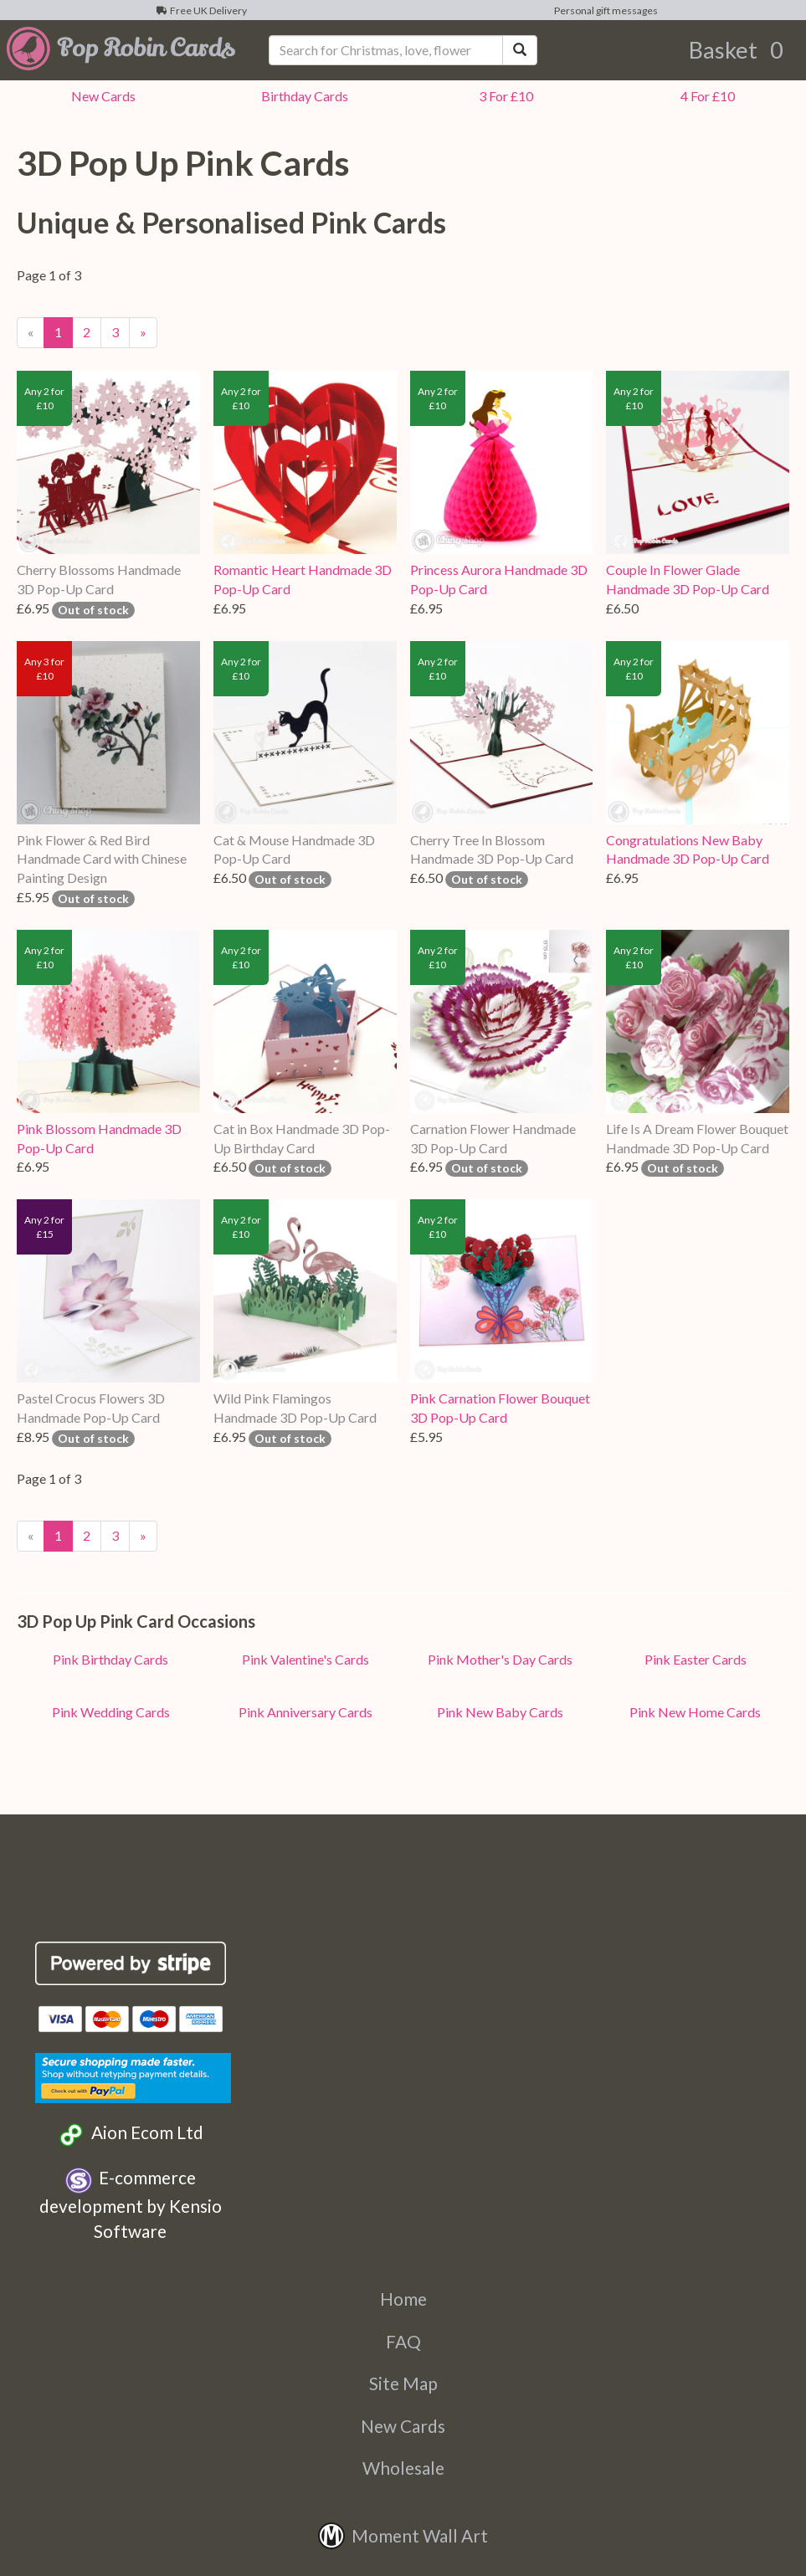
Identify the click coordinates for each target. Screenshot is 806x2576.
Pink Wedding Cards (111, 1712)
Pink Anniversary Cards (305, 1712)
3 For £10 (503, 96)
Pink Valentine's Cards (305, 1659)
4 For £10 (705, 96)
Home (403, 2298)
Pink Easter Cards (695, 1659)
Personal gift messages (604, 10)
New (101, 96)
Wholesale (403, 2467)
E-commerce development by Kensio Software (130, 2203)
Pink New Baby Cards (500, 1712)
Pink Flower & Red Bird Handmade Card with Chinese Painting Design (102, 859)
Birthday (302, 96)
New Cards (403, 2425)
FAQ (403, 2341)
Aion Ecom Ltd (130, 2135)
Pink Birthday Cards (110, 1659)
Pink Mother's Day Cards (500, 1659)
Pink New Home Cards (695, 1712)
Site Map (403, 2383)
